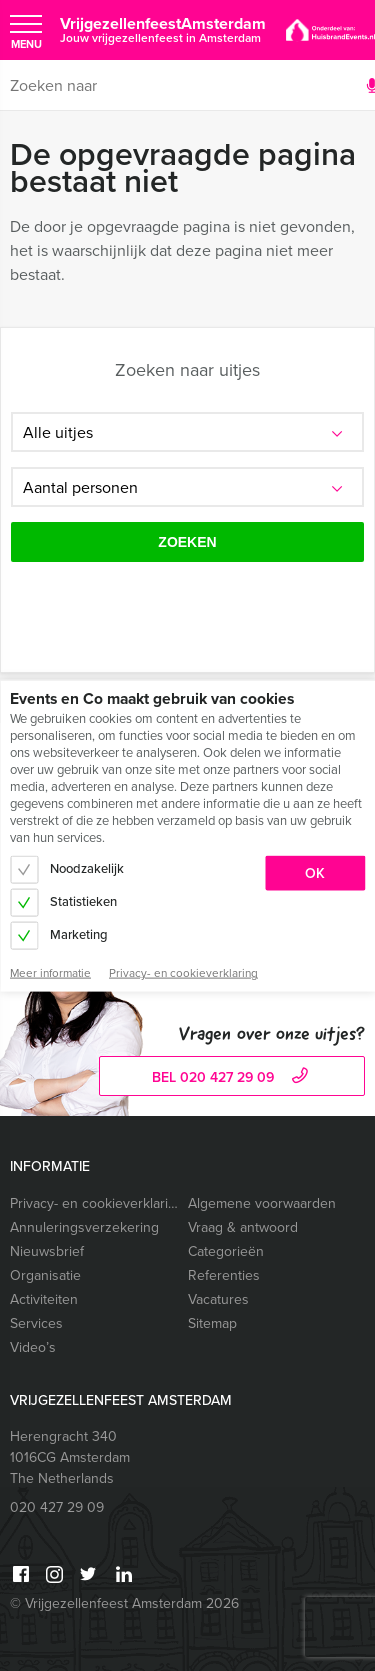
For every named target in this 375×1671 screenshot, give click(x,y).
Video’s (33, 1347)
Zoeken (187, 542)
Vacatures (218, 1299)
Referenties (224, 1275)
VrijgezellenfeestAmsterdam (163, 29)
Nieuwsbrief (47, 1251)
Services (36, 1323)
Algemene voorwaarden (262, 1203)
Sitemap (212, 1323)
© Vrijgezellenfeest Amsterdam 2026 (124, 1603)
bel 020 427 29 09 (232, 1077)
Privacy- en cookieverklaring (94, 1203)
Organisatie (45, 1275)
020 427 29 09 (57, 1507)
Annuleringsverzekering (84, 1227)
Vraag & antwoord (243, 1227)
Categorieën (226, 1251)
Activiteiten (44, 1299)
